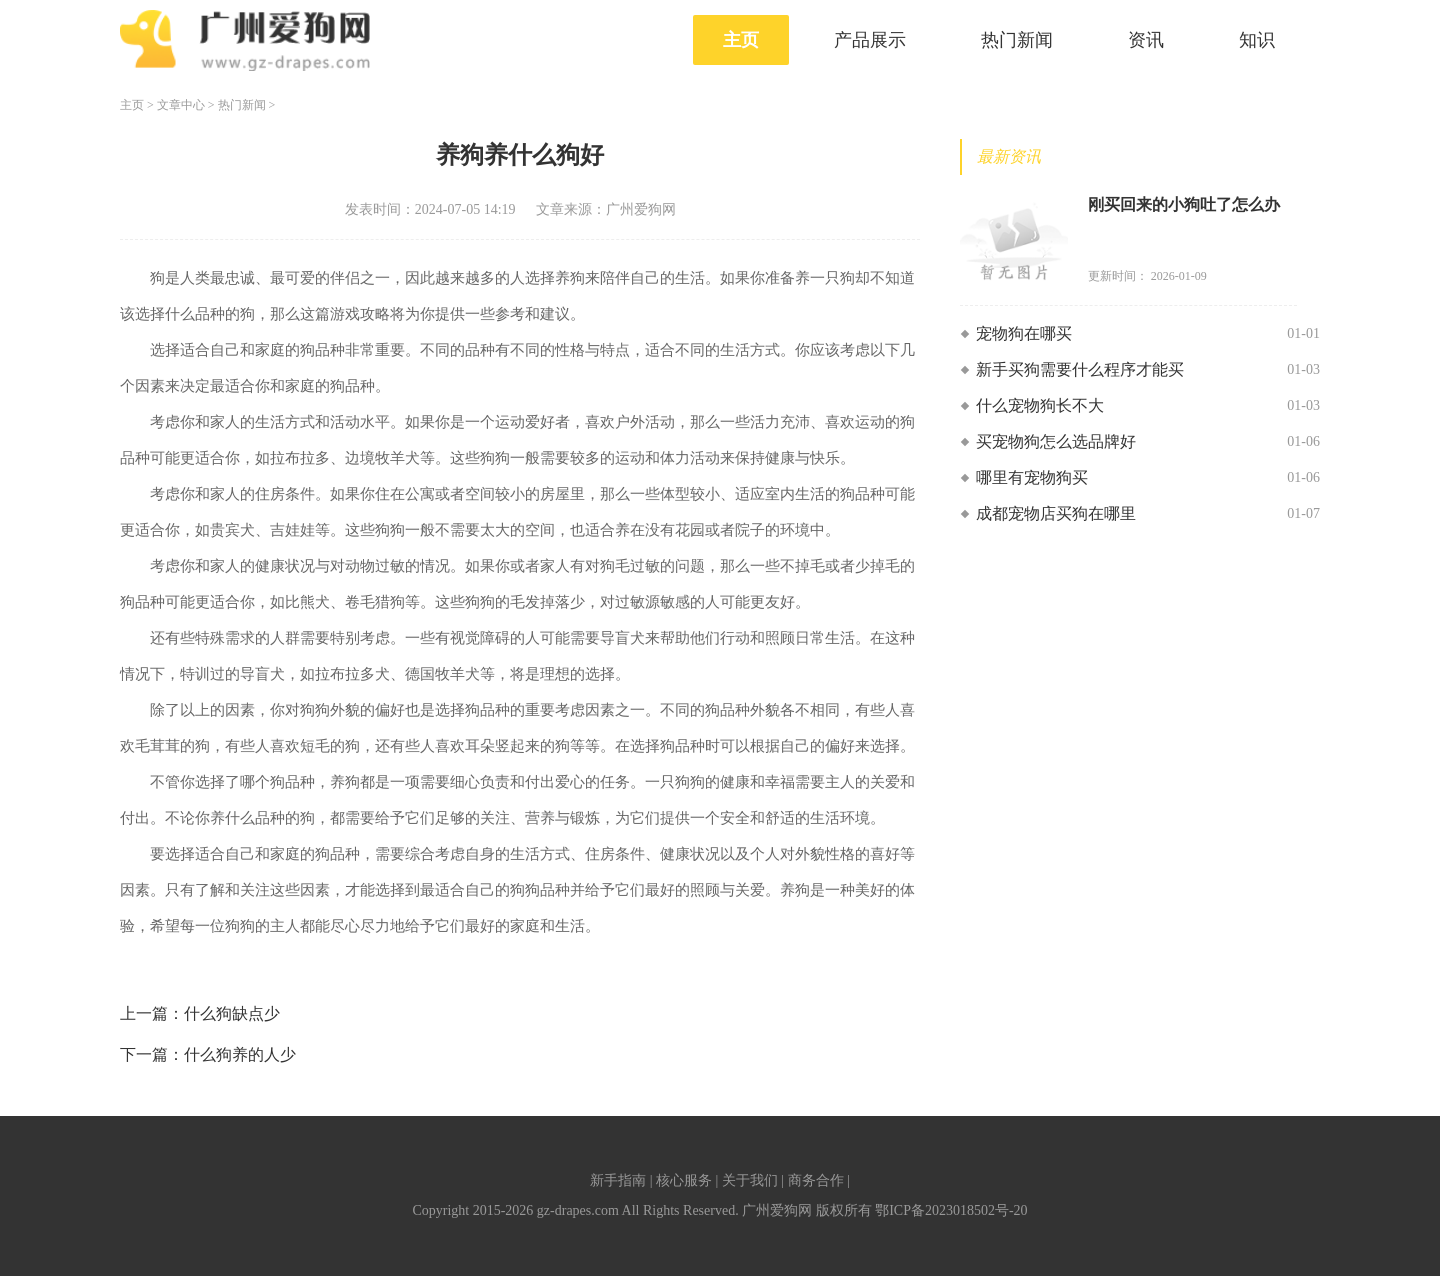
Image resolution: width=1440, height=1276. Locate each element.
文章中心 (181, 105)
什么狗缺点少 (232, 1013)
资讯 (1146, 40)
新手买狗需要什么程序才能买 (1080, 369)
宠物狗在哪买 (1024, 333)
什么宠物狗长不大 (1040, 405)
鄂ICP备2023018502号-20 (951, 1210)
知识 (1257, 40)
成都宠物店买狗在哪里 (1056, 513)
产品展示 (870, 40)
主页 (741, 40)
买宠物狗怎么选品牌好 (1056, 441)
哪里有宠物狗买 (1032, 477)
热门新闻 (1017, 40)
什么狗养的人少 (240, 1054)
